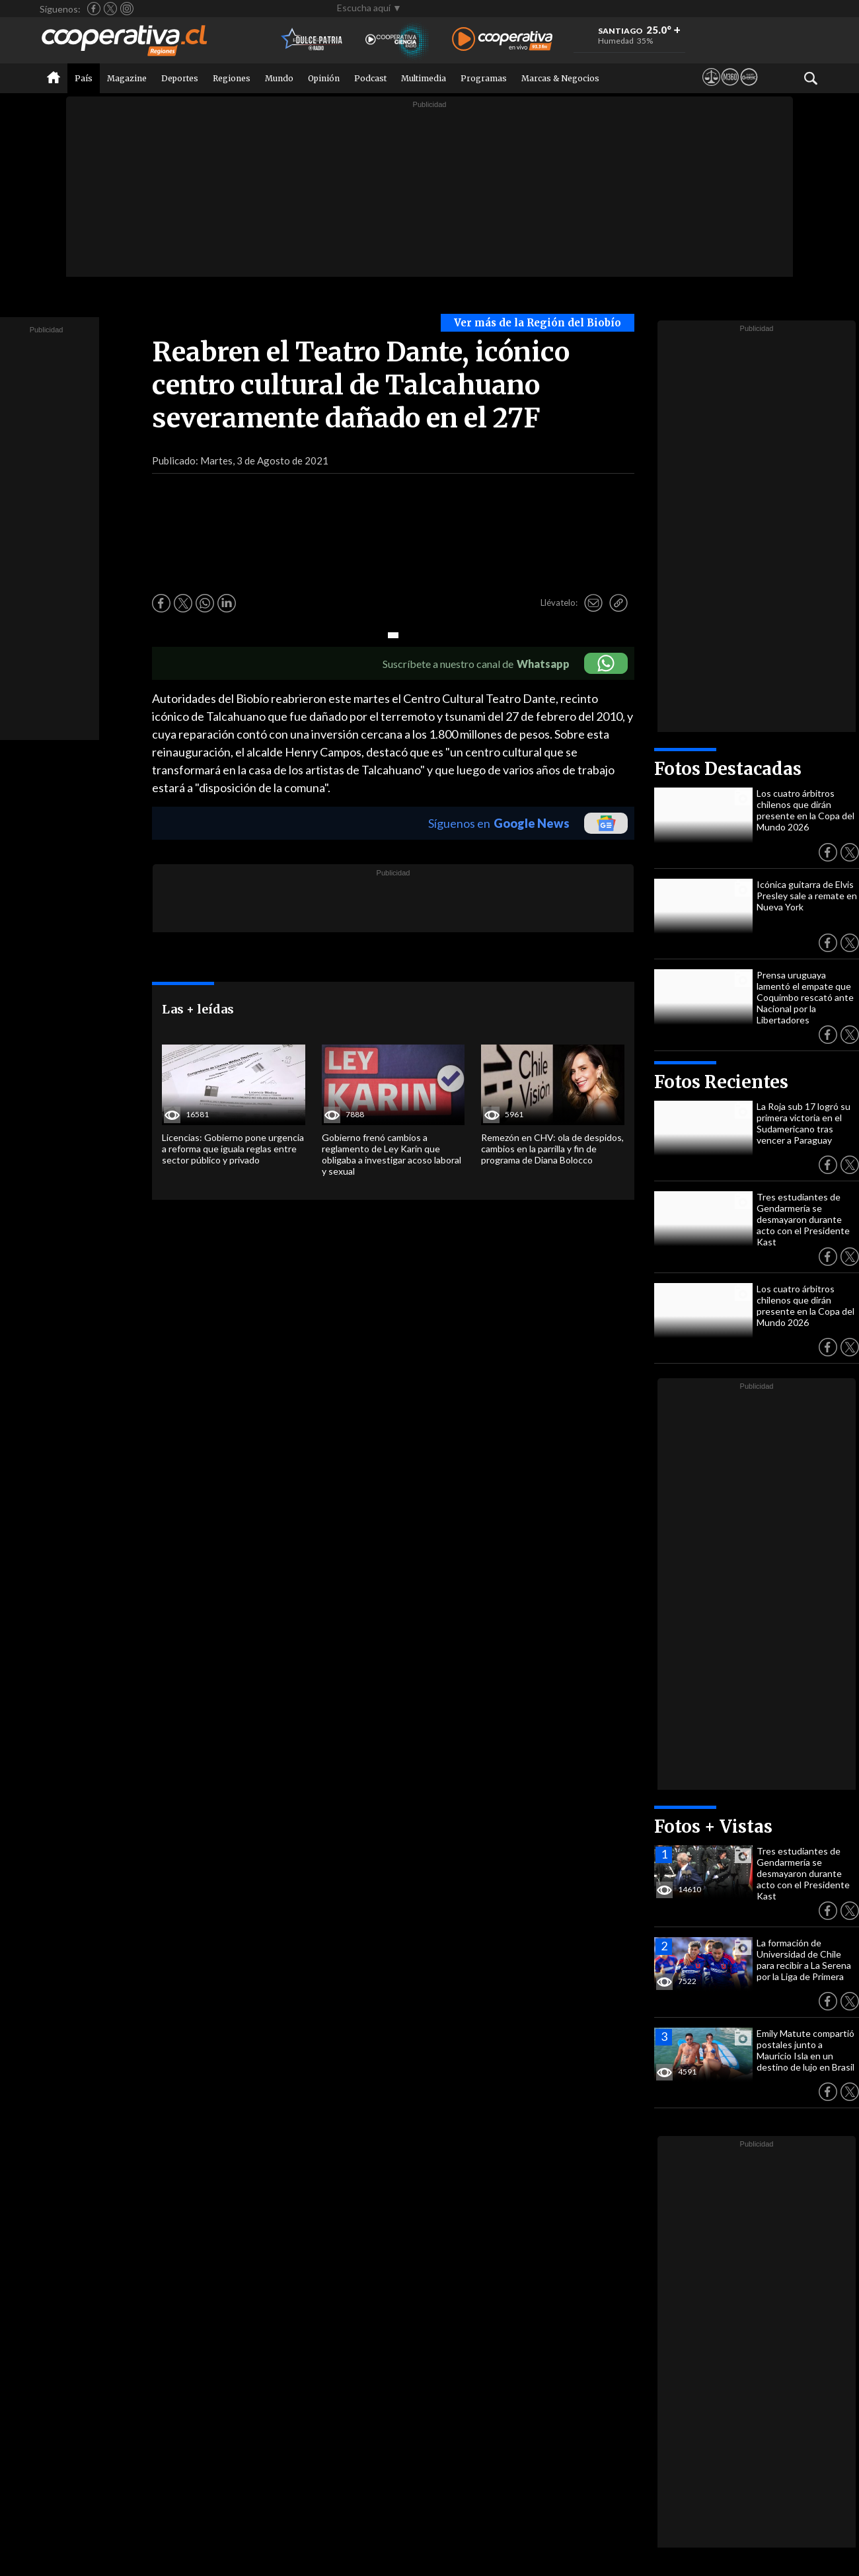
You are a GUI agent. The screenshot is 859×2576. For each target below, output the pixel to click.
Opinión (324, 78)
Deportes (179, 78)
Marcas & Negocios (560, 78)
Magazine (127, 78)
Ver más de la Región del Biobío (537, 322)
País (84, 78)
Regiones (231, 78)
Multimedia (423, 78)
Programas (484, 78)
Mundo (279, 78)
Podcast (370, 78)
